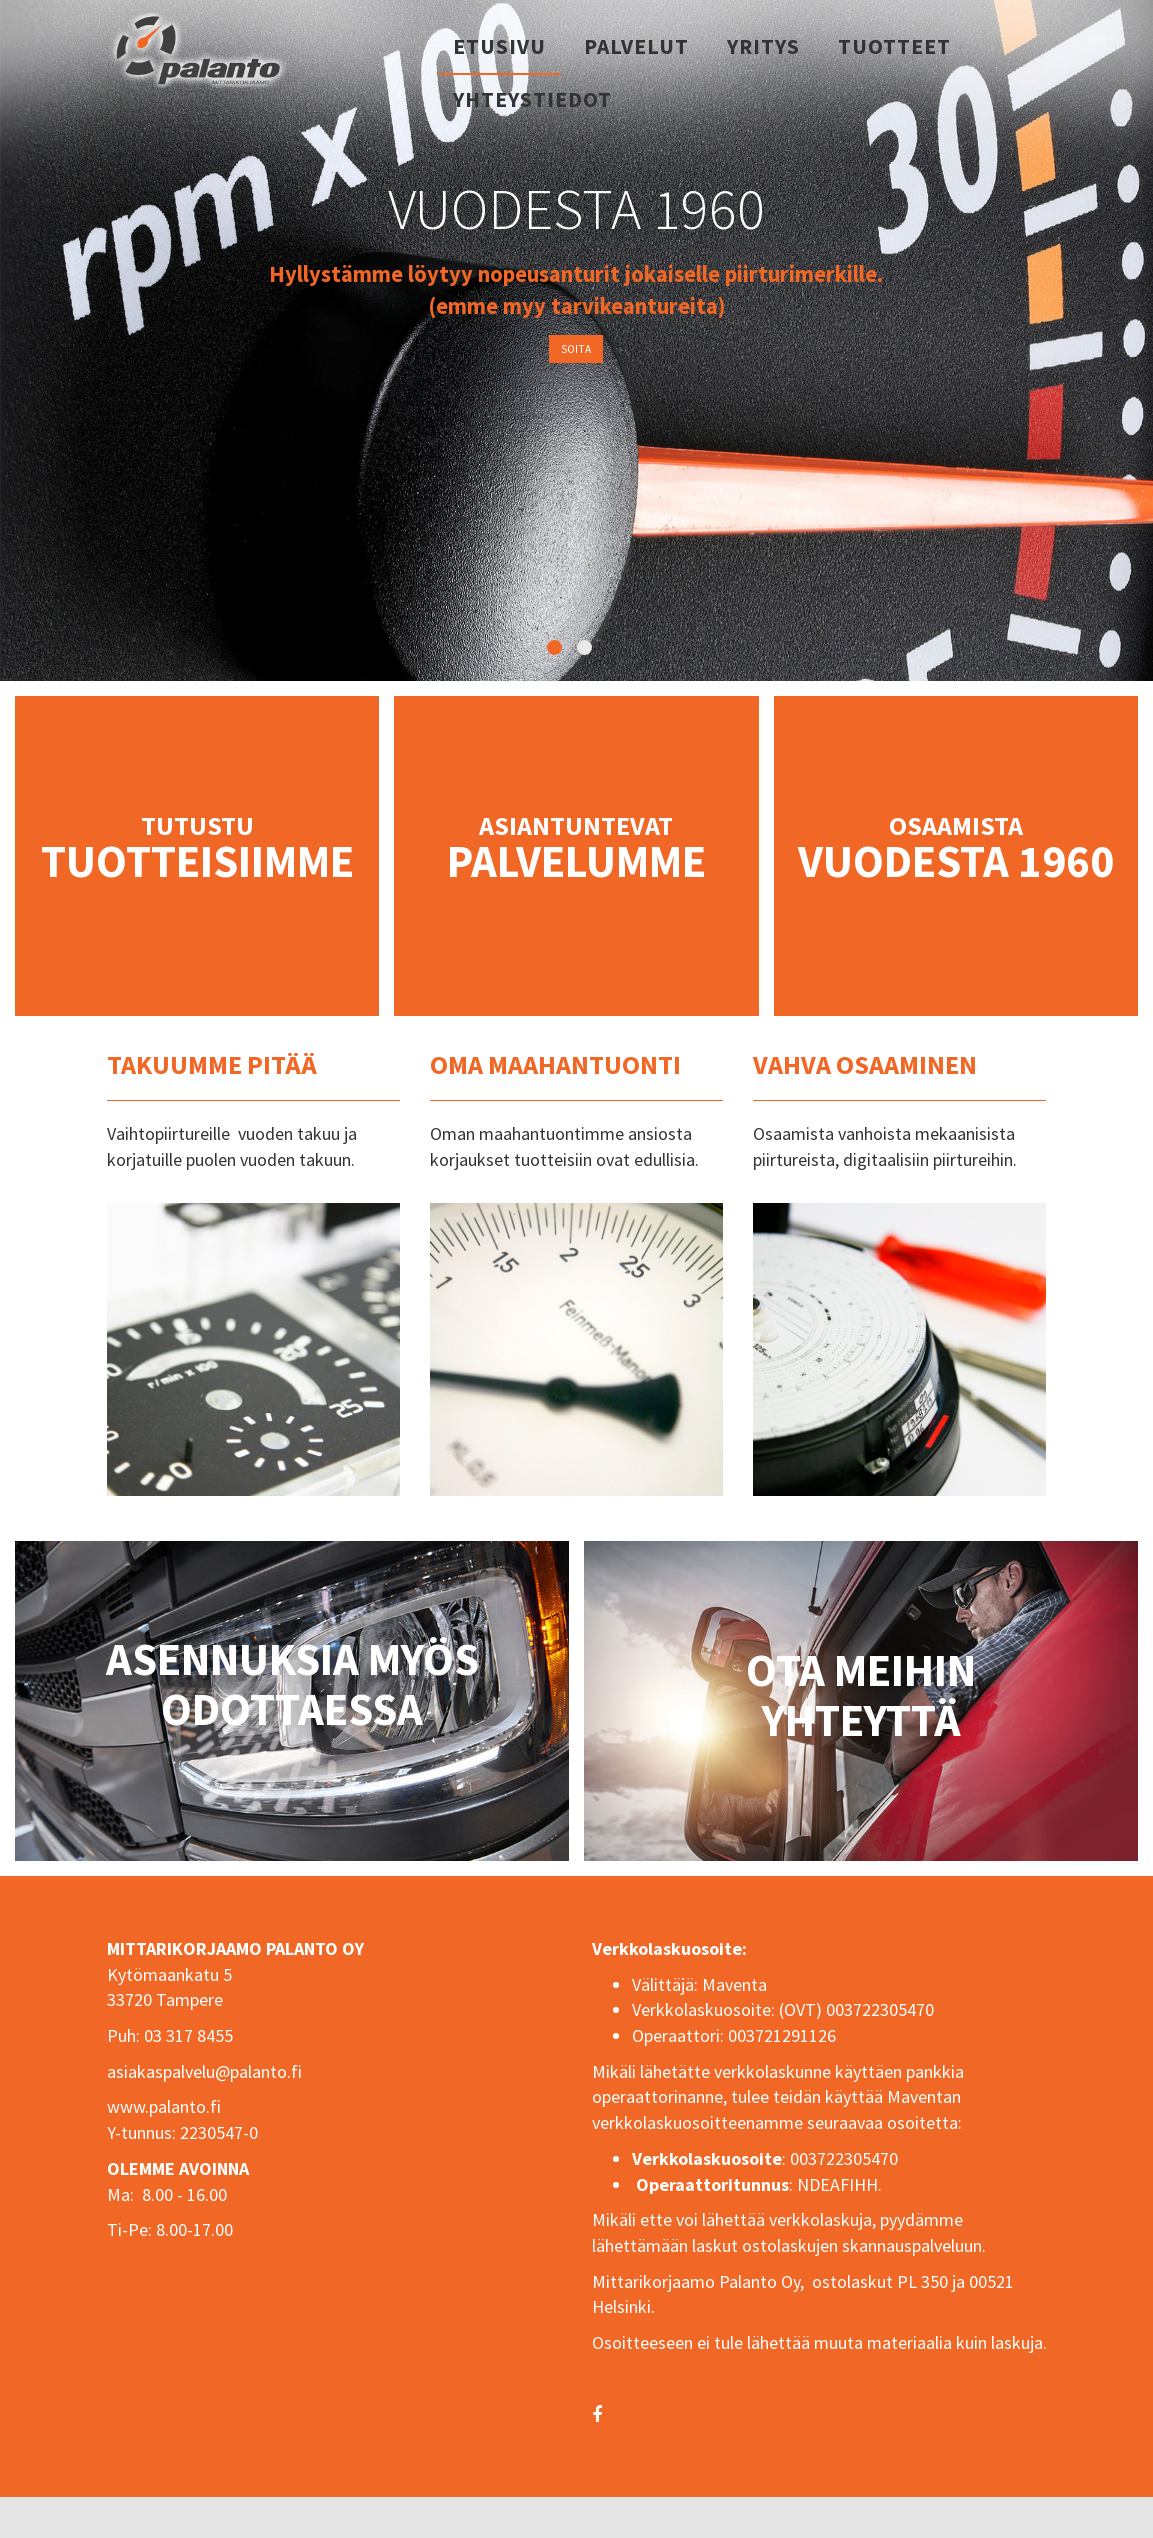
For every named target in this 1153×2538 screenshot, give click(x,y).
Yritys (763, 46)
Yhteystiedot (532, 99)
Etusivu (499, 46)
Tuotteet (894, 46)
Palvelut (636, 46)
